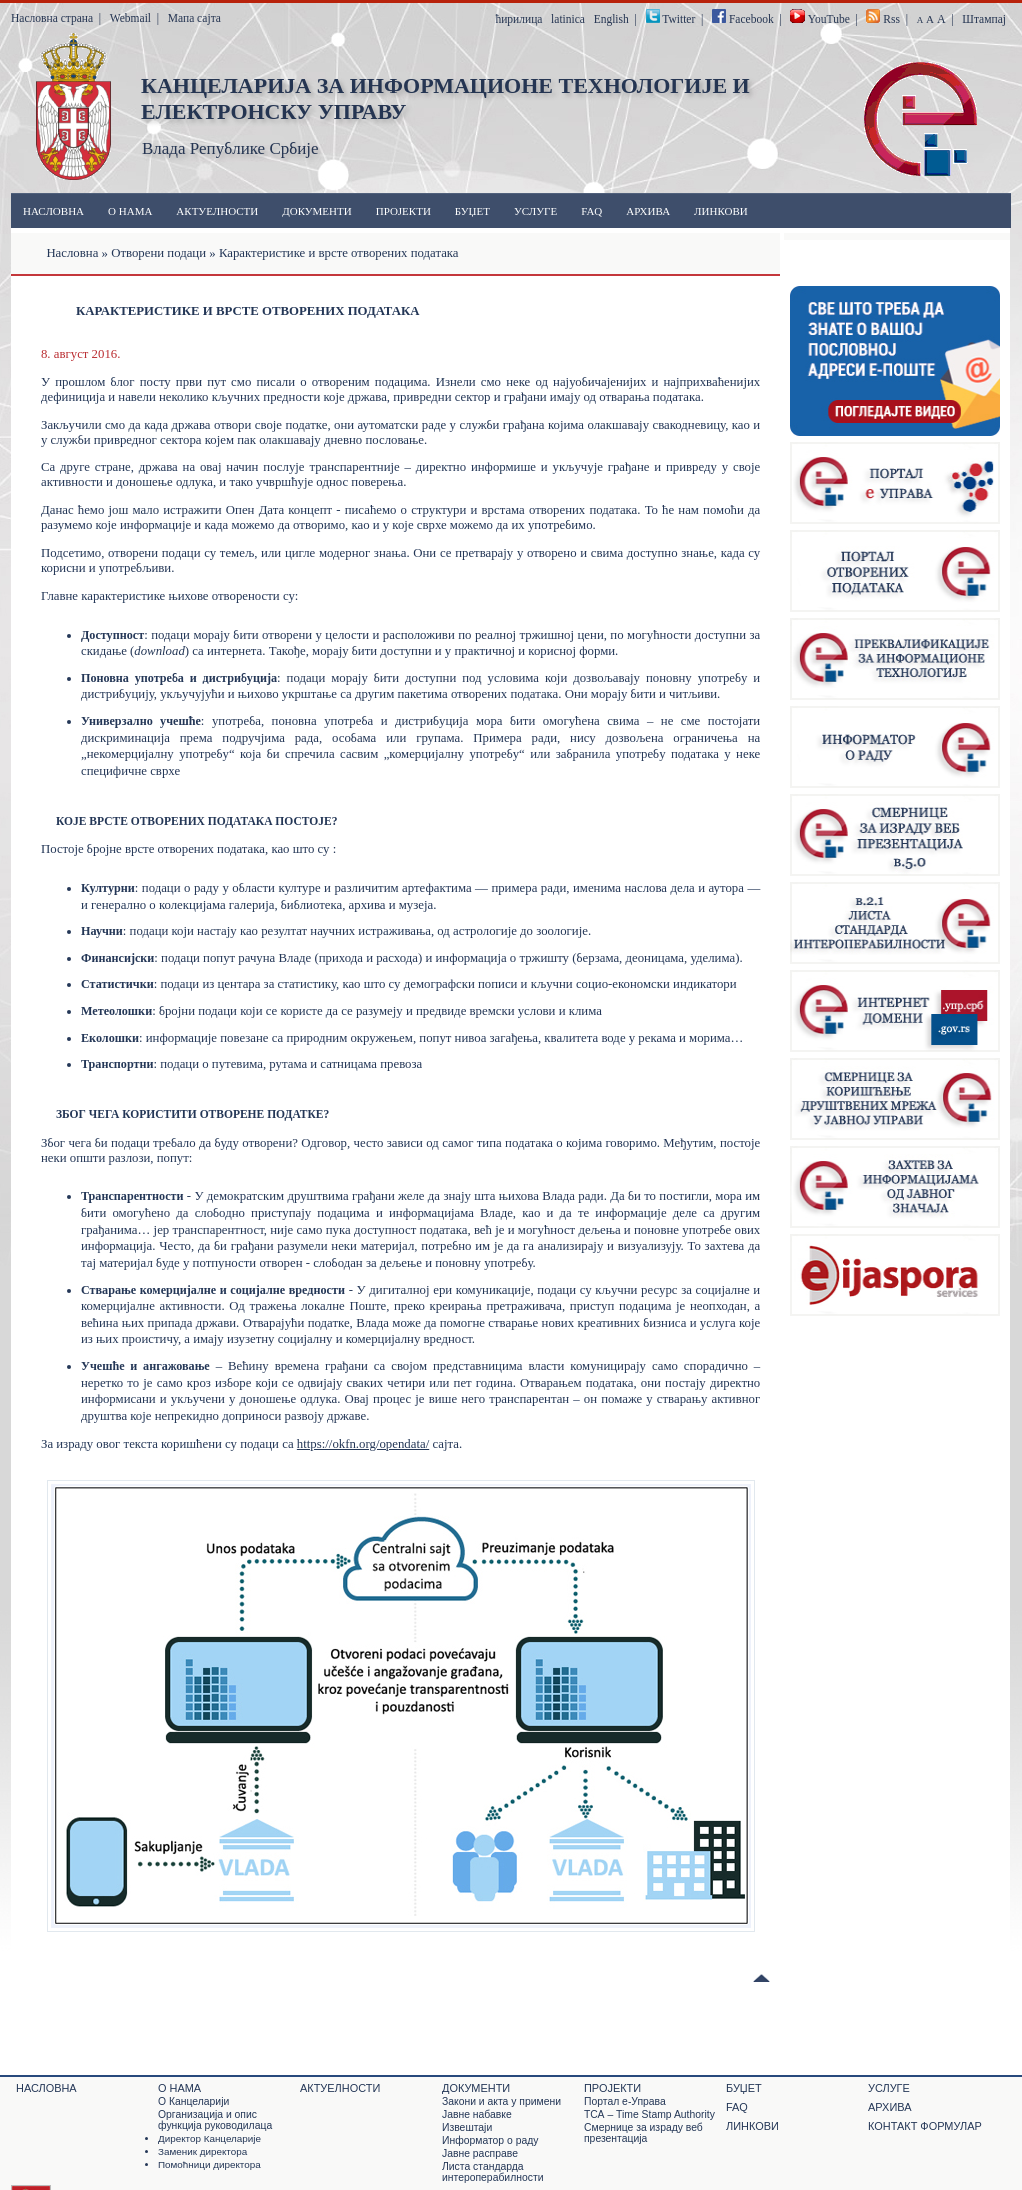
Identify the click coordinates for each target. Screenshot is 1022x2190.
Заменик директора (202, 2151)
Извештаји (467, 2127)
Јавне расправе (480, 2153)
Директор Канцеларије (209, 2138)
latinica (568, 19)
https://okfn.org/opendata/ (363, 1444)
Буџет (472, 211)
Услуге (535, 211)
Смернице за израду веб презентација (643, 2133)
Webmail (130, 18)
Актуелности (217, 211)
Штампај (984, 19)
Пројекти (403, 211)
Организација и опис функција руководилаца (215, 2120)
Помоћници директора (209, 2164)
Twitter (678, 19)
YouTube (829, 19)
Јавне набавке (477, 2114)
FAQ (591, 211)
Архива (648, 211)
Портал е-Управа (625, 2101)
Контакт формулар (925, 2126)
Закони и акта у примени (501, 2101)
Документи (316, 211)
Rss (891, 19)
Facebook (751, 19)
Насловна (53, 211)
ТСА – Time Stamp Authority (649, 2114)
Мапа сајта (194, 18)
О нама (130, 211)
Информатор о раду (490, 2140)
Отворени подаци (158, 253)
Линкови (721, 211)
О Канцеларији (193, 2101)
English (611, 19)
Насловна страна (52, 18)
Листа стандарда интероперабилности (492, 2172)
